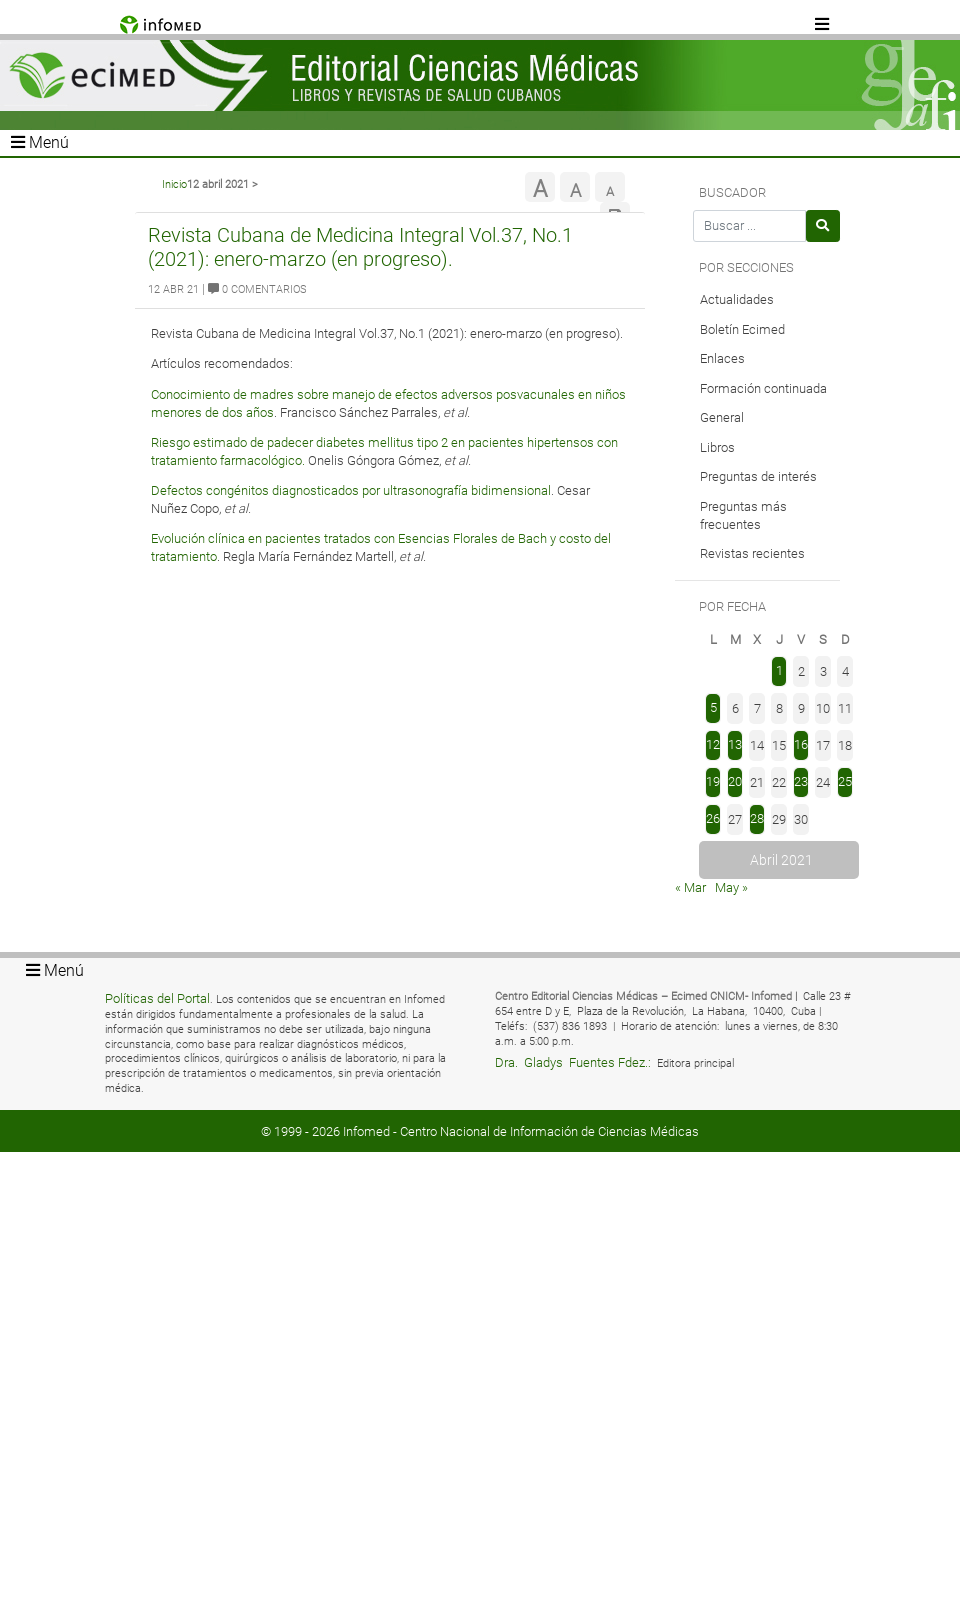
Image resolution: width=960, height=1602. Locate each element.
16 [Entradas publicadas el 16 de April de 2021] (801, 744)
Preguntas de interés (758, 476)
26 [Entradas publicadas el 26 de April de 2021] (713, 818)
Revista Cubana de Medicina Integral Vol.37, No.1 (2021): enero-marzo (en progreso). (360, 247)
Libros (717, 447)
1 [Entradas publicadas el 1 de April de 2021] (779, 670)
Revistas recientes (752, 553)
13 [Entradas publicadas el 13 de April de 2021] (735, 744)
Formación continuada (763, 388)
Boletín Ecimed (742, 329)
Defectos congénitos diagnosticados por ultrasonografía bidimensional (351, 490)
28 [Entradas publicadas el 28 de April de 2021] (757, 818)
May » (731, 887)
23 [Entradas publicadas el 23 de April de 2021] (801, 781)
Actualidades (737, 299)
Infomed (366, 1131)
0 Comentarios (257, 289)
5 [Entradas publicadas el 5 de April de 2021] (713, 707)
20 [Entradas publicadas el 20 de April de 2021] (735, 781)
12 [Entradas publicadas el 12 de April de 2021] (713, 744)
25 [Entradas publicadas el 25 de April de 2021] (845, 781)
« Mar (690, 887)
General (722, 417)
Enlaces (722, 358)
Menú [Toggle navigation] (40, 142)
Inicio (174, 184)
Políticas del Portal (157, 998)
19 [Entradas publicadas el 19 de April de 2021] (713, 781)
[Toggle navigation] (823, 25)
